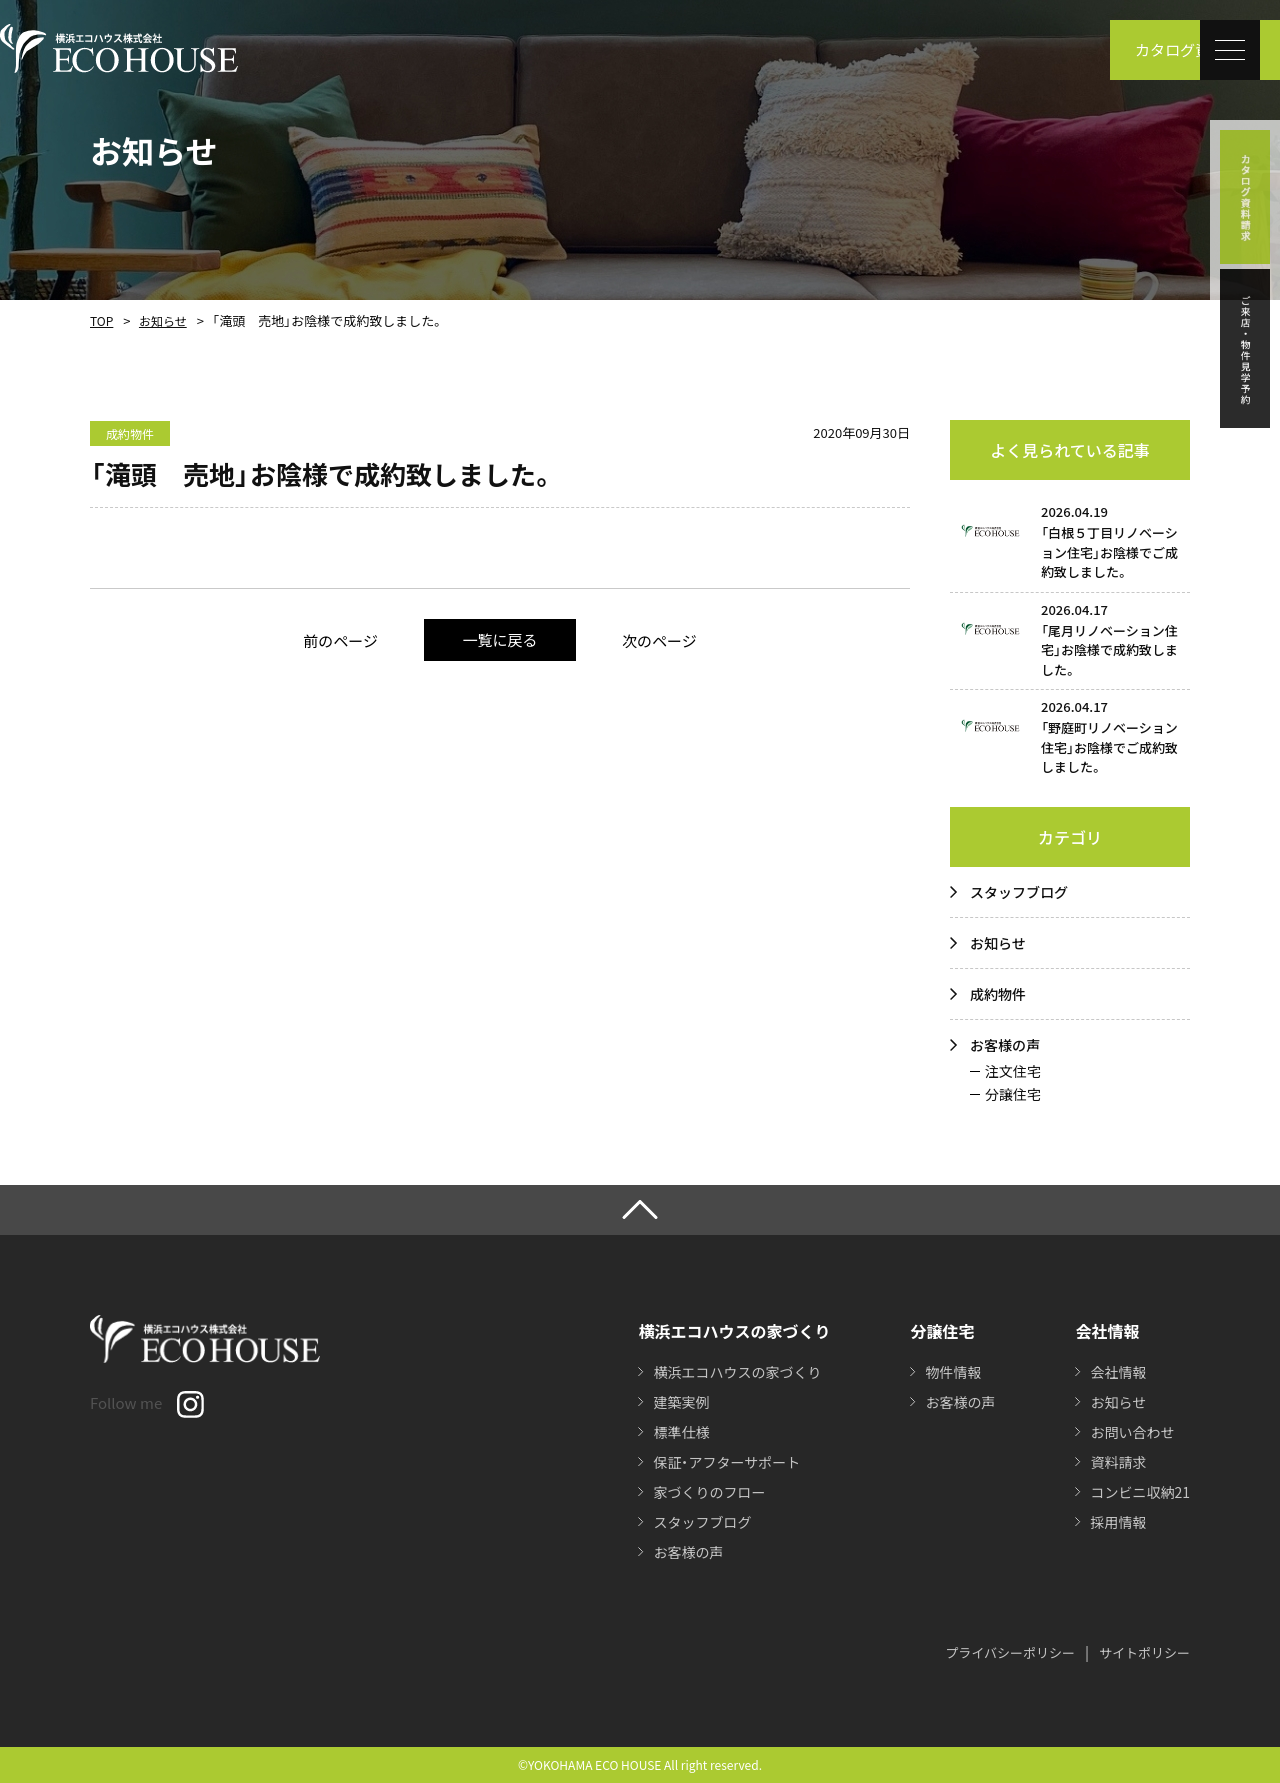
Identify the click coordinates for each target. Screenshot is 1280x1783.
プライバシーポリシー (1010, 1652)
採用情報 (1118, 1522)
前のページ (340, 640)
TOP (101, 320)
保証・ (726, 1462)
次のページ (659, 640)
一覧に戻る (499, 639)
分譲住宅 (1013, 1094)
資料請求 (1118, 1462)
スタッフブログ (1019, 892)
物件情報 (953, 1372)
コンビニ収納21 (1140, 1492)
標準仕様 (681, 1432)
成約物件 (998, 994)
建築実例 (681, 1402)
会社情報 (1118, 1372)
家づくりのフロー (709, 1492)
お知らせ (163, 320)
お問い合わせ (1132, 1432)
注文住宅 (1013, 1071)
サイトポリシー (1144, 1652)
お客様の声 (1005, 1045)
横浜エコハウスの (737, 1372)
